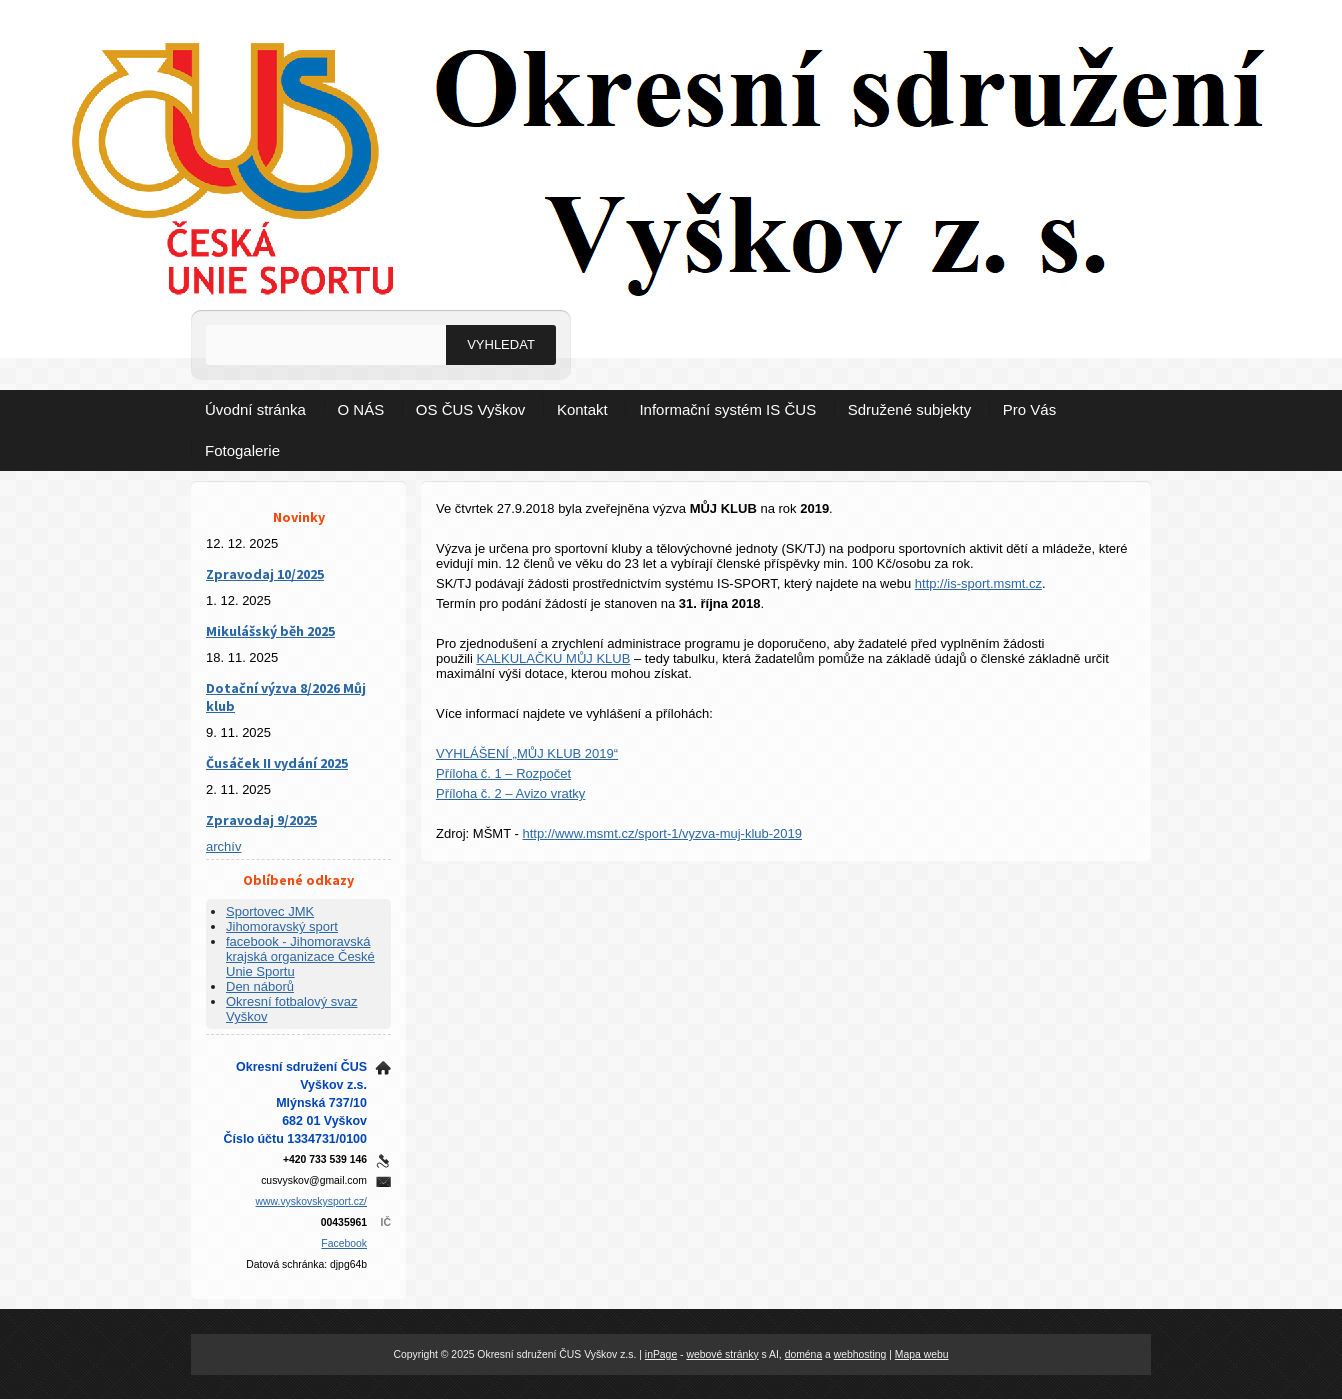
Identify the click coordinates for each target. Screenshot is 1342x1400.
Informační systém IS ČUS (727, 409)
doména (804, 1354)
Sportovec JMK (270, 911)
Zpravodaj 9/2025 (261, 820)
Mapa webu (922, 1354)
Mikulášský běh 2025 (270, 631)
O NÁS (361, 409)
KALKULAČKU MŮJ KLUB (553, 658)
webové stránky (722, 1354)
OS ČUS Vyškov (470, 409)
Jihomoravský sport (282, 926)
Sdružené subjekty (909, 409)
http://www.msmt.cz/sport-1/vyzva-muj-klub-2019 (662, 833)
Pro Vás (1029, 409)
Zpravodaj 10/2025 (265, 574)
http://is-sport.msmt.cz (978, 583)
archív (223, 846)
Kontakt (582, 409)
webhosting (860, 1354)
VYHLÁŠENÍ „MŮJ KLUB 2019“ (527, 753)
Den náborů (260, 986)
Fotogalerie (242, 450)
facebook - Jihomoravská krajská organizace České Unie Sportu (300, 956)
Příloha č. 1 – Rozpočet (503, 773)
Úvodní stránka (255, 409)
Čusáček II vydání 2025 (277, 763)
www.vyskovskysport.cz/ (311, 1201)
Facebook (344, 1243)
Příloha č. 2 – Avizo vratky (510, 793)
